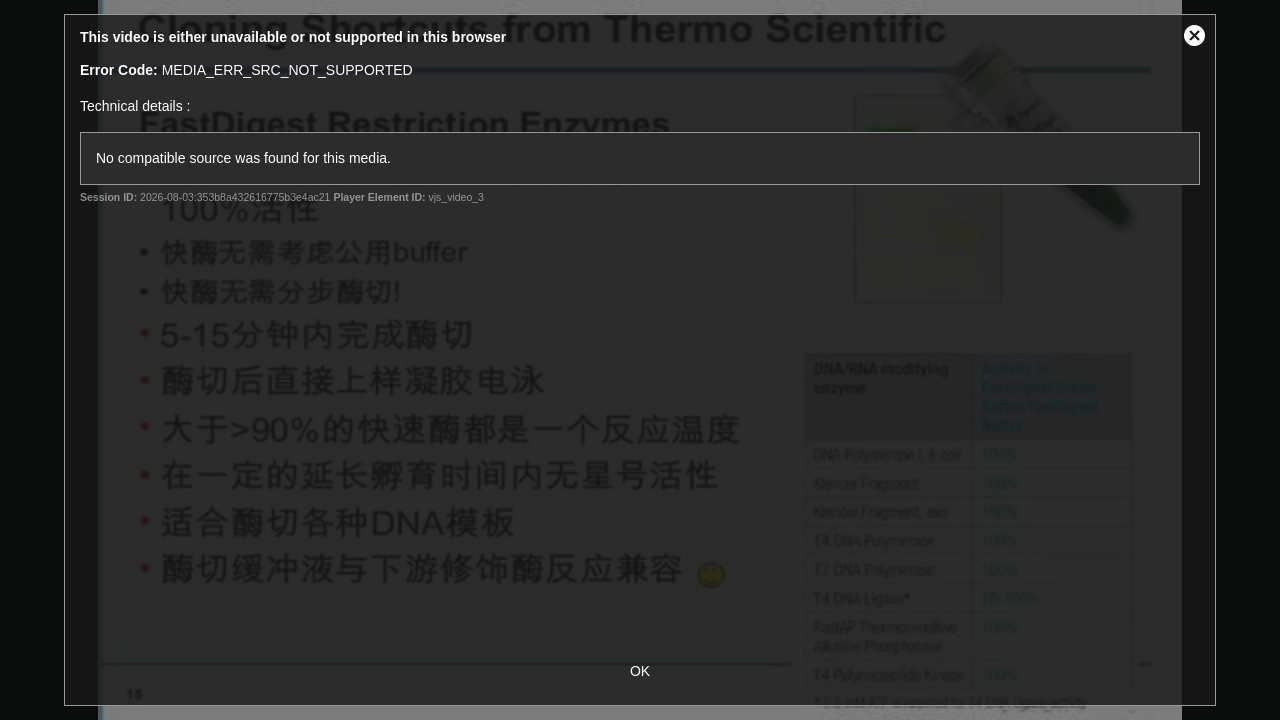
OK (640, 671)
